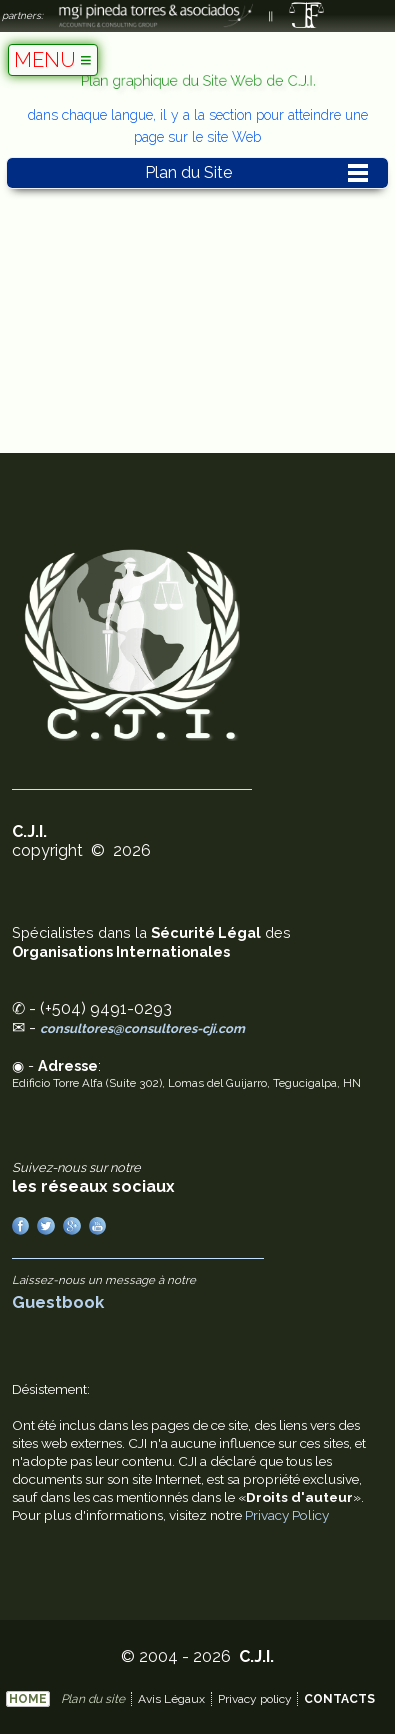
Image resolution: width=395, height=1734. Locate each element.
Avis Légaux (171, 1699)
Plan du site (93, 1699)
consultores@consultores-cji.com (142, 1028)
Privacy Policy (287, 1515)
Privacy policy (255, 1699)
